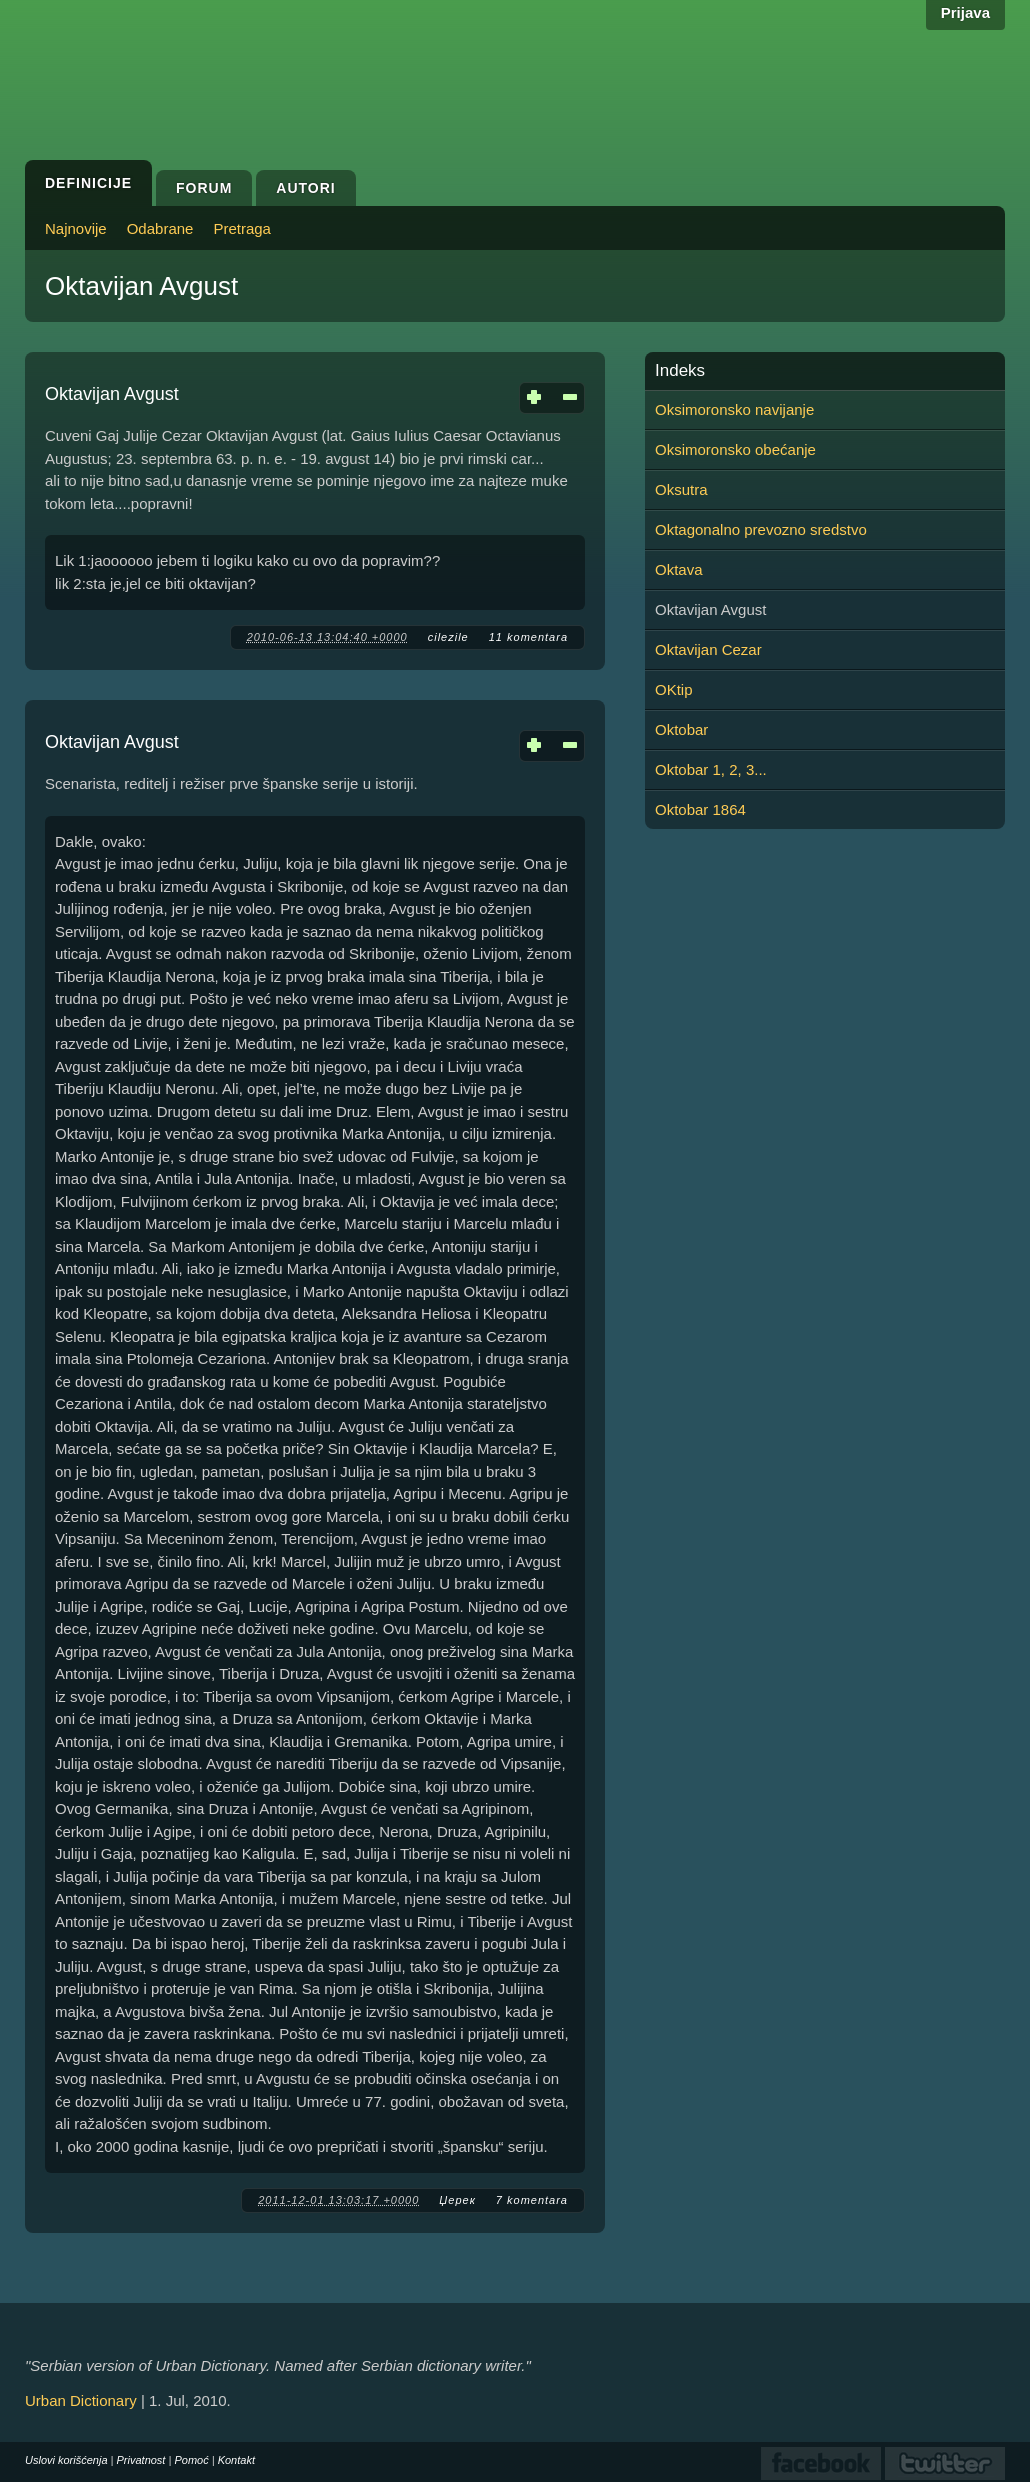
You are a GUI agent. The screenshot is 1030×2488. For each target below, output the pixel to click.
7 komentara (532, 2200)
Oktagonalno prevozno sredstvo (761, 529)
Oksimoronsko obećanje (735, 449)
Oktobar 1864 (700, 809)
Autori (305, 188)
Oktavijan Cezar (708, 649)
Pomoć (191, 2460)
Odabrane (160, 228)
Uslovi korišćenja (66, 2460)
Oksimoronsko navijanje (734, 409)
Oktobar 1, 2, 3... (711, 769)
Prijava (965, 12)
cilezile (448, 637)
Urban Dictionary (81, 2400)
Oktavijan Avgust (112, 394)
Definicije (88, 183)
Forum (204, 188)
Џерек (457, 2200)
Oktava (679, 569)
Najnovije (76, 228)
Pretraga (242, 228)
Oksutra (681, 489)
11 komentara (528, 637)
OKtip (674, 689)
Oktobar (681, 729)
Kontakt (236, 2460)
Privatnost (141, 2460)
